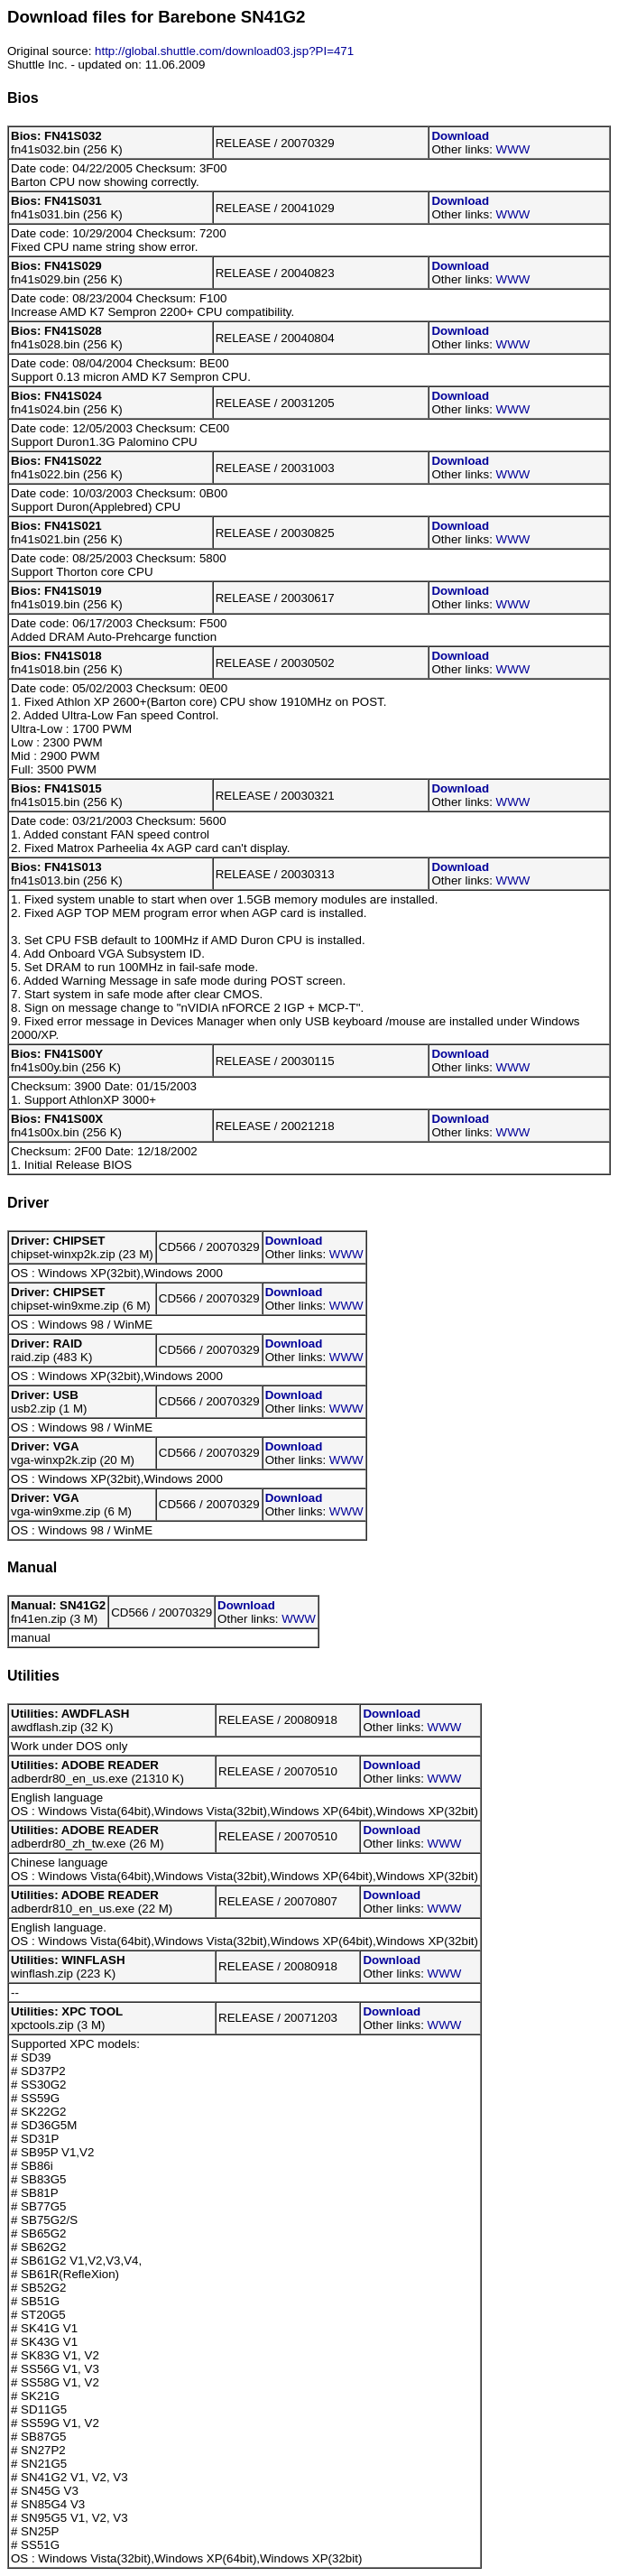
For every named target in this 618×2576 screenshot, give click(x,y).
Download (460, 136)
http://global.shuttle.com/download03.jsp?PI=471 (224, 51)
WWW (513, 149)
